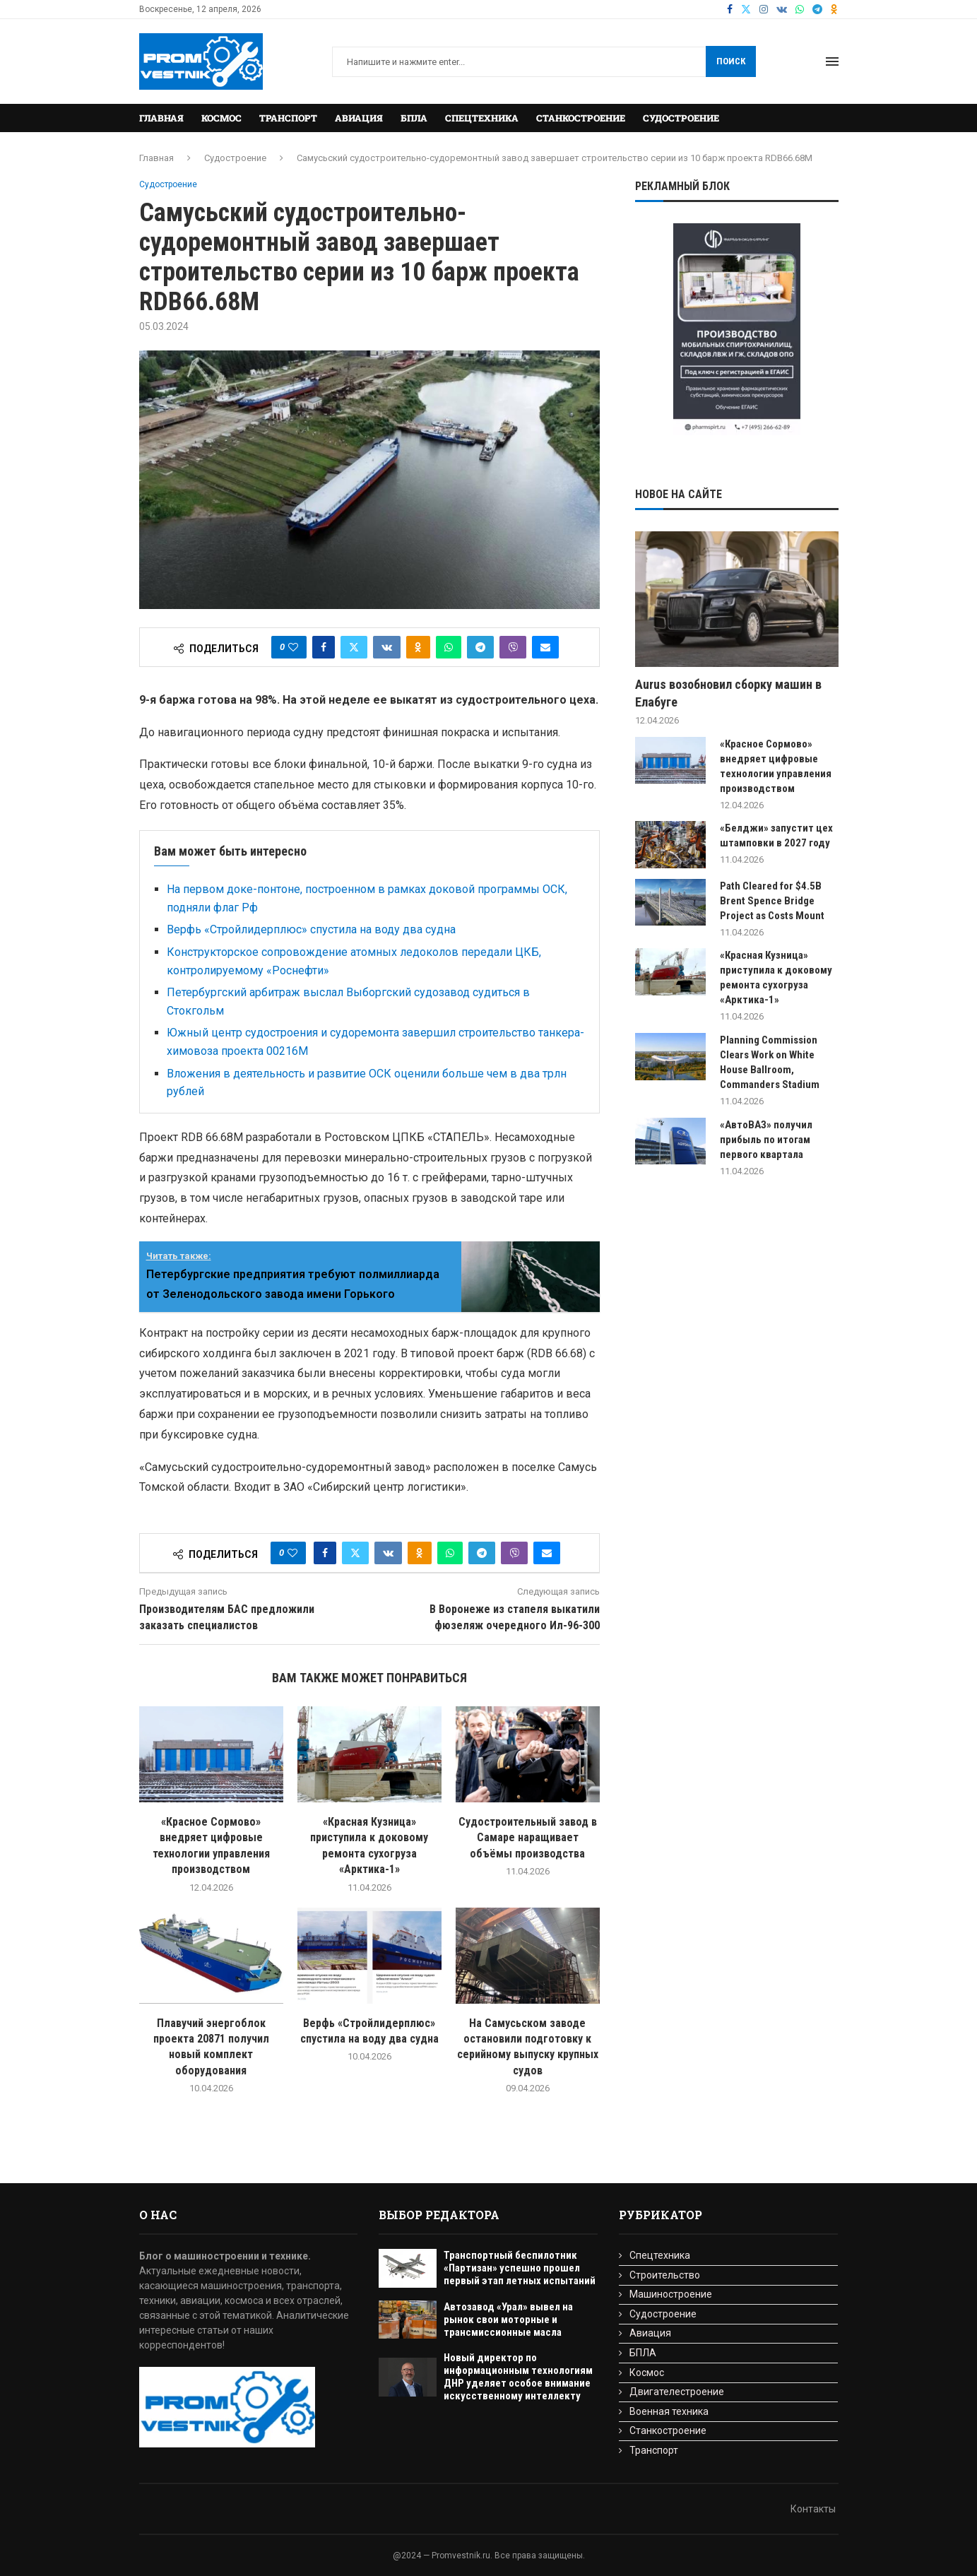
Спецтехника (482, 118)
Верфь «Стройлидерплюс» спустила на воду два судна (311, 929)
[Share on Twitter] (354, 647)
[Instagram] (764, 9)
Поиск (730, 61)
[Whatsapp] (800, 9)
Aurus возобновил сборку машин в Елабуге (728, 693)
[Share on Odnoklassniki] (418, 647)
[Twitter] (746, 9)
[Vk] (782, 9)
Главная (161, 118)
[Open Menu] (832, 61)
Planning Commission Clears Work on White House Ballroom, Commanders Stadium (769, 1062)
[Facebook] (729, 9)
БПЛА (414, 118)
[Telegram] (817, 9)
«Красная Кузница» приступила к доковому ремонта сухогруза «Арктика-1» (776, 977)
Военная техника (669, 2411)
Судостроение (681, 118)
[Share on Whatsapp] (448, 647)
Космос (221, 118)
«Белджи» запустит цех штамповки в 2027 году (776, 835)
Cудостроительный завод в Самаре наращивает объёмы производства (527, 1837)
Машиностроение (670, 2294)
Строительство (664, 2275)
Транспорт (288, 118)
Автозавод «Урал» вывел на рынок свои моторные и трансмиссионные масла (508, 2319)
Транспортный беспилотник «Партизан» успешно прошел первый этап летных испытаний (520, 2268)
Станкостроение (580, 118)
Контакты (813, 2509)
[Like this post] (293, 647)
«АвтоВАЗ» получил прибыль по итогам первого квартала (766, 1139)
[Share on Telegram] (480, 647)
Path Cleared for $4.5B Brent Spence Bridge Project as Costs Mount (772, 901)
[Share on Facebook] (323, 647)
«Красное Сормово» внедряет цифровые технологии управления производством (775, 766)
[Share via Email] (545, 647)
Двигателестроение (676, 2391)
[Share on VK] (387, 647)
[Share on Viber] (512, 647)
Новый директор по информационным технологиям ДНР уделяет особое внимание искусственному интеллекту (518, 2376)
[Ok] (834, 9)
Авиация (359, 118)
